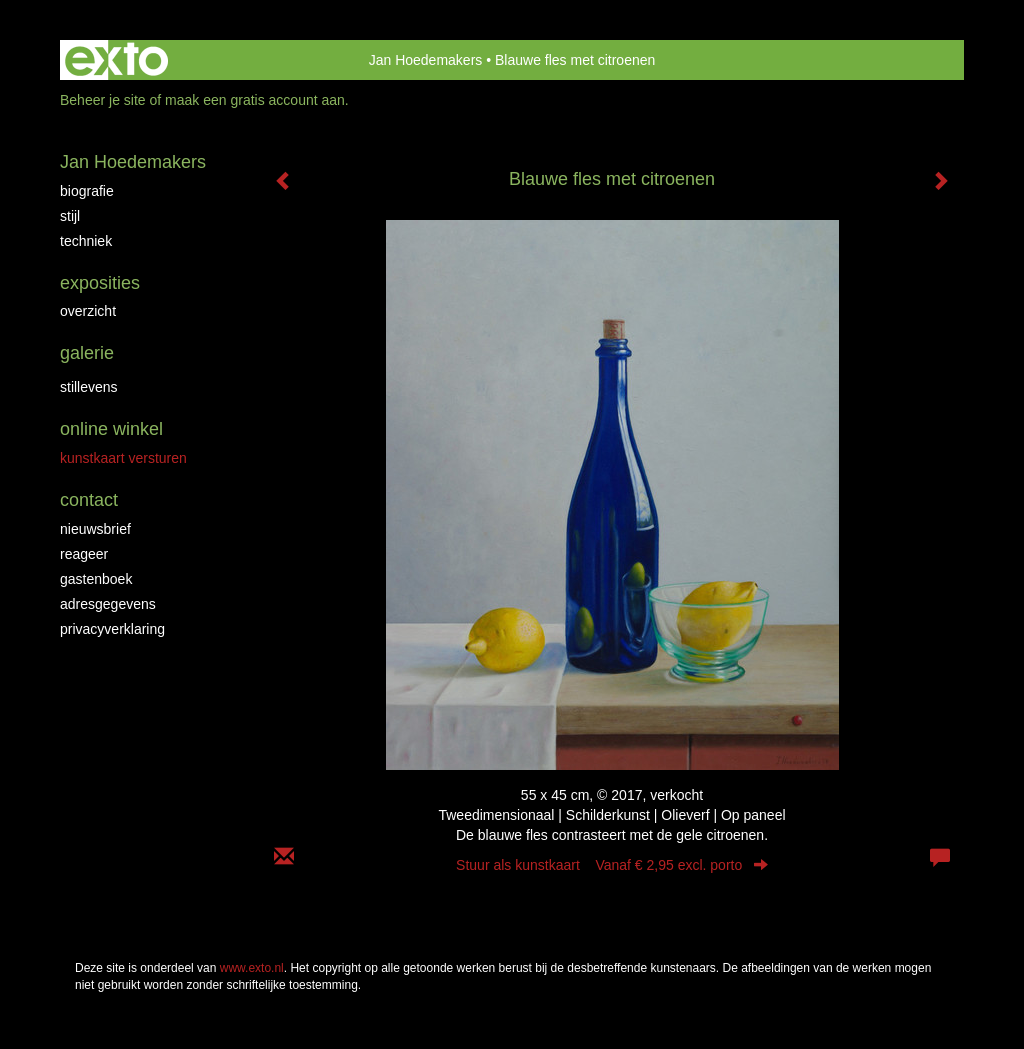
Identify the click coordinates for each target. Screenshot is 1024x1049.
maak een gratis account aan (255, 100)
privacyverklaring (112, 629)
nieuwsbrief (95, 529)
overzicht (88, 311)
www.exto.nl (252, 968)
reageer (84, 554)
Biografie (87, 191)
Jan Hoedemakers (426, 60)
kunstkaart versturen (123, 458)
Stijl (70, 216)
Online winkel (111, 429)
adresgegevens (108, 604)
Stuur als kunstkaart (612, 865)
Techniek (86, 241)
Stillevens (89, 387)
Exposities (100, 283)
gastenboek (96, 579)
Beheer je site (103, 100)
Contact (89, 500)
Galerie (87, 353)
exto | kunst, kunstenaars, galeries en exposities (116, 60)
